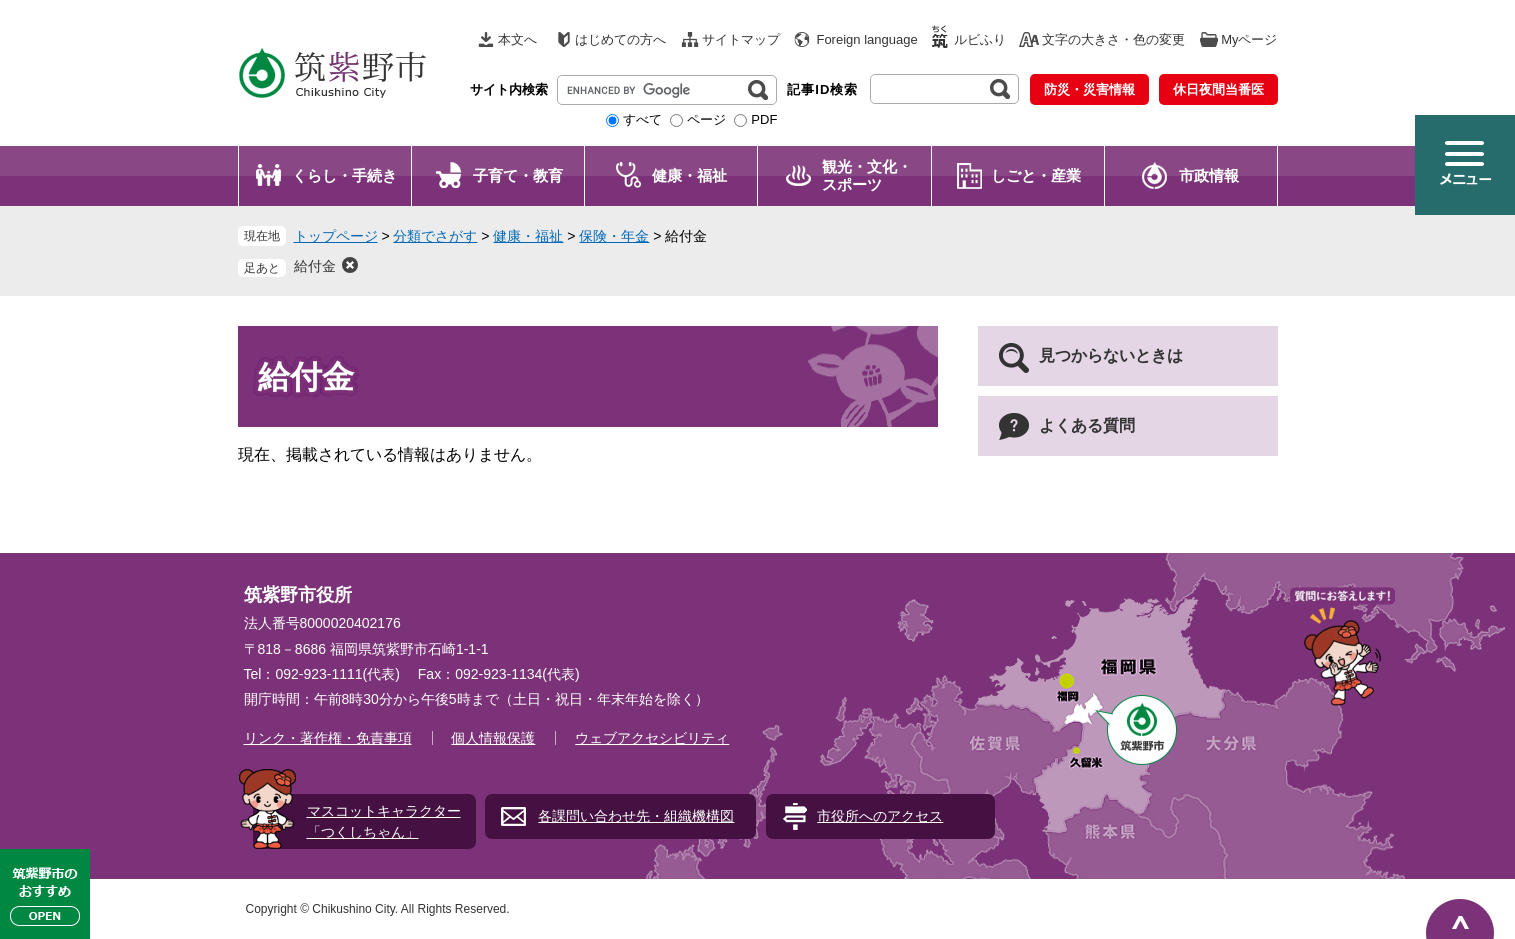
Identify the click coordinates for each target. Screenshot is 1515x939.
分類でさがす (435, 236)
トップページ (336, 236)
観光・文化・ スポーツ (867, 175)
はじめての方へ (620, 39)
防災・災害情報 (1089, 89)
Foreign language (866, 39)
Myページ (1249, 39)
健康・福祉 (689, 175)
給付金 (315, 266)
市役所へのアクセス (880, 816)
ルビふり (980, 39)
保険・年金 (614, 236)
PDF (764, 119)
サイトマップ (741, 39)
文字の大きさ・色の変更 (1113, 39)
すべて (642, 119)
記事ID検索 (822, 89)
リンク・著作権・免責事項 (328, 738)
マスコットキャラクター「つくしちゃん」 (384, 821)
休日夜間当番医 (1218, 89)
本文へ (517, 39)
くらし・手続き (344, 175)
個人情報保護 (493, 738)
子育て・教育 (518, 175)
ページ (706, 119)
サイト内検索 (509, 89)
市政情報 (1209, 175)
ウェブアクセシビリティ (652, 738)
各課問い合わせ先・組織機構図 (636, 816)
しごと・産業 (1036, 175)
